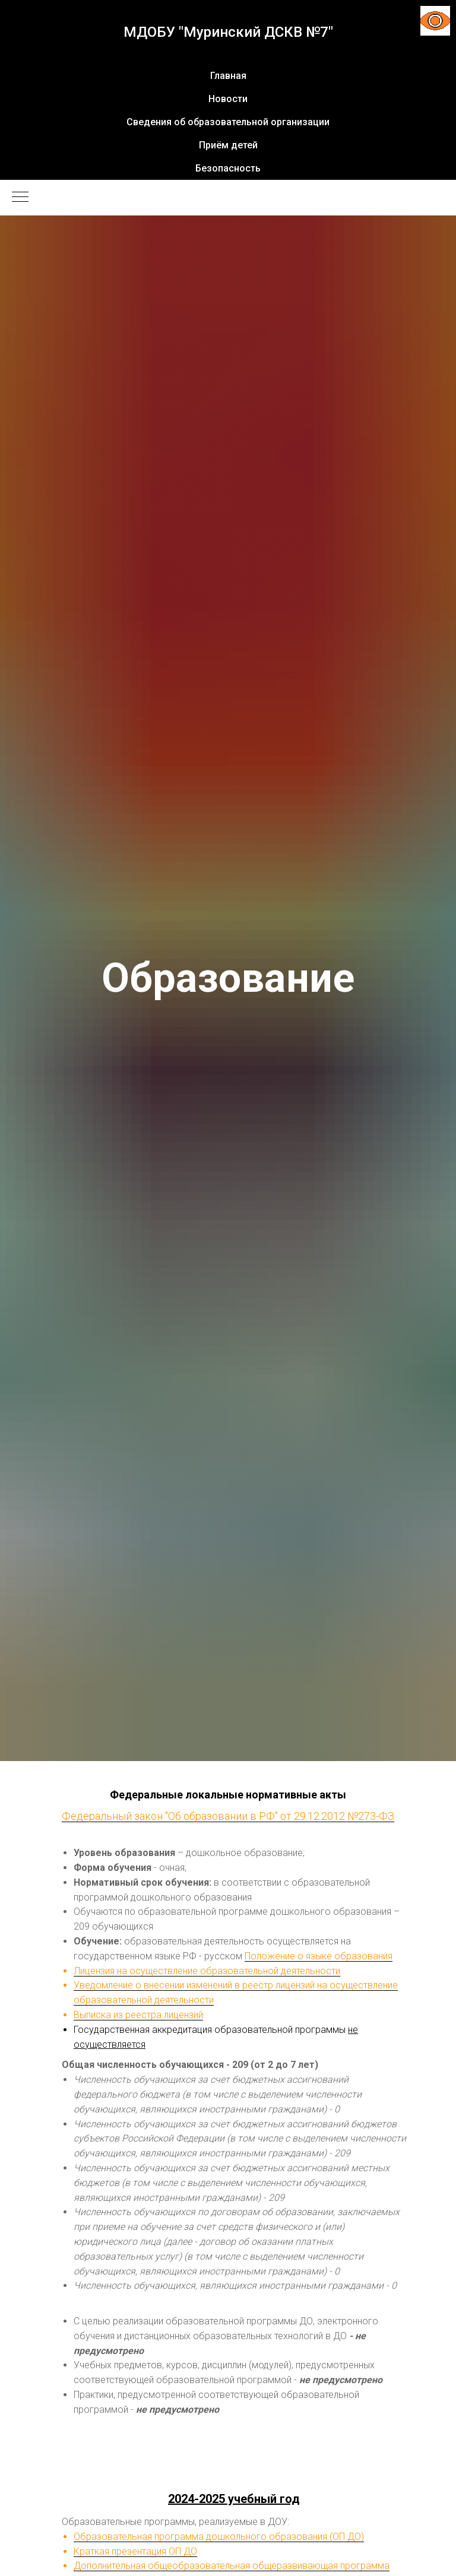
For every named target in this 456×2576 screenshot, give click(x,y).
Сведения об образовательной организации (228, 122)
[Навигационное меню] (20, 198)
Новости (228, 98)
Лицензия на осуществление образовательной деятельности (207, 1971)
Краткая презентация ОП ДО (135, 2551)
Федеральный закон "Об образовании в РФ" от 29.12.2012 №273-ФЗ (228, 1816)
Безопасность (228, 168)
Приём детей (228, 145)
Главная (228, 75)
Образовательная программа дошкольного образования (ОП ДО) (219, 2536)
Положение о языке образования (318, 1956)
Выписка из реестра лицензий (138, 2014)
